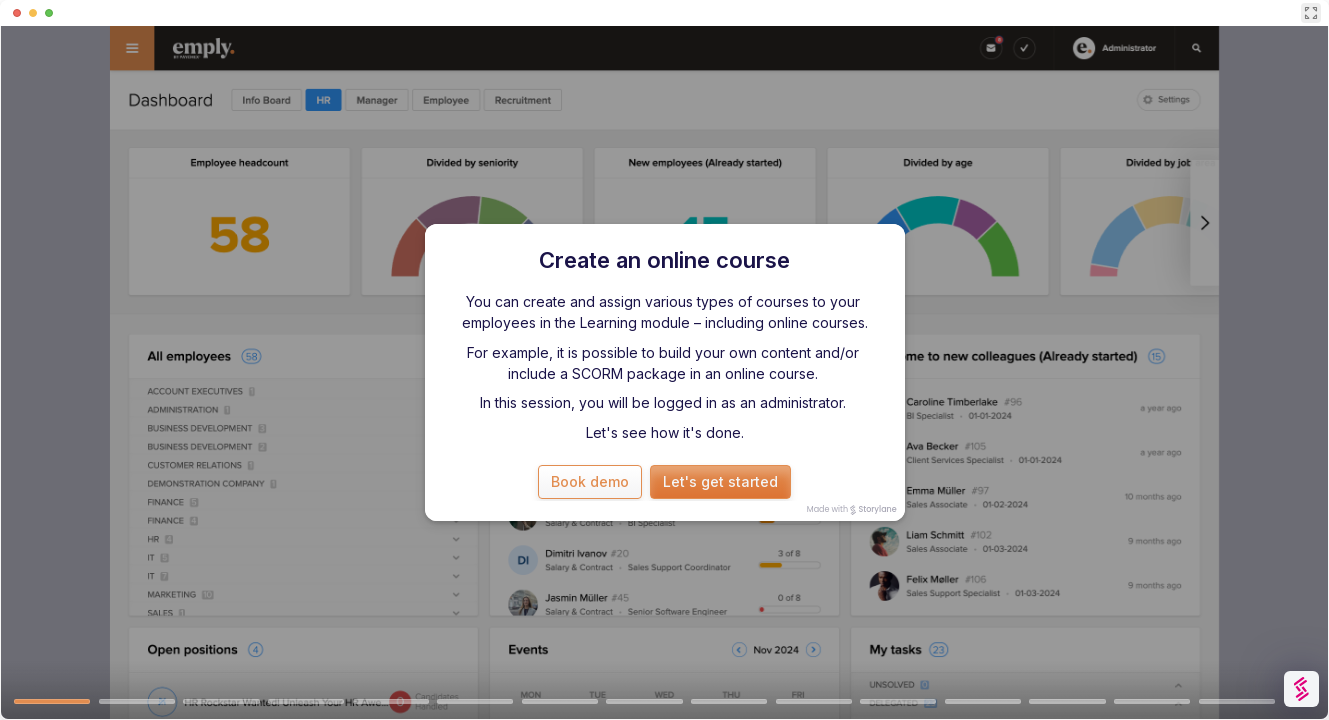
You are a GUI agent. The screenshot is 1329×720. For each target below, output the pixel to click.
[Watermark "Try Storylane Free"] (1301, 689)
